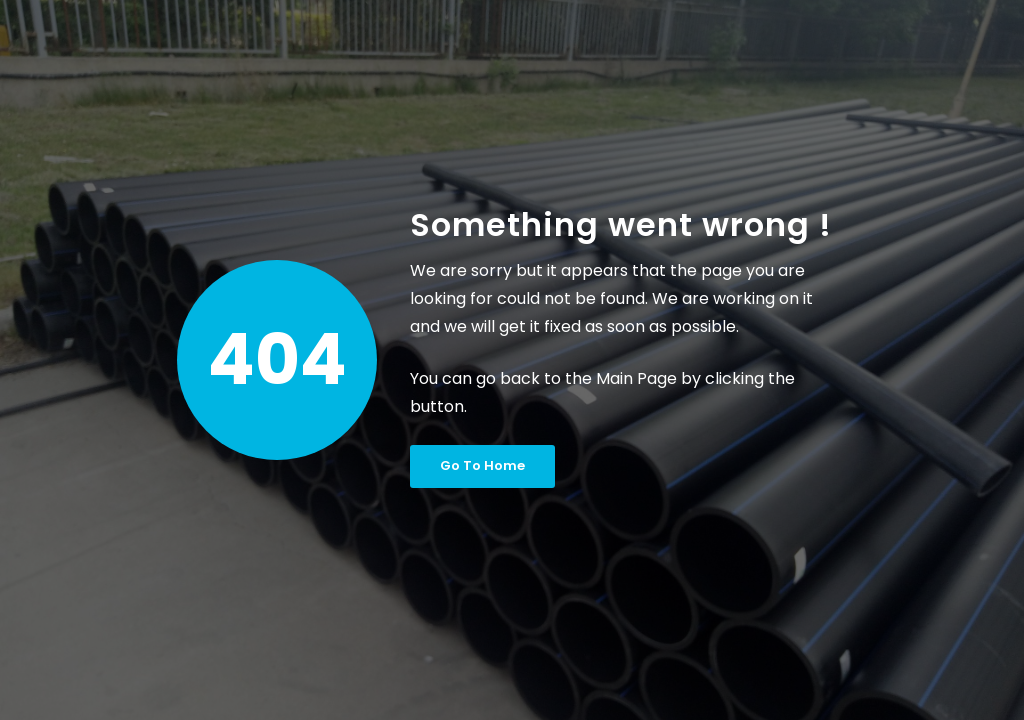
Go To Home (482, 465)
